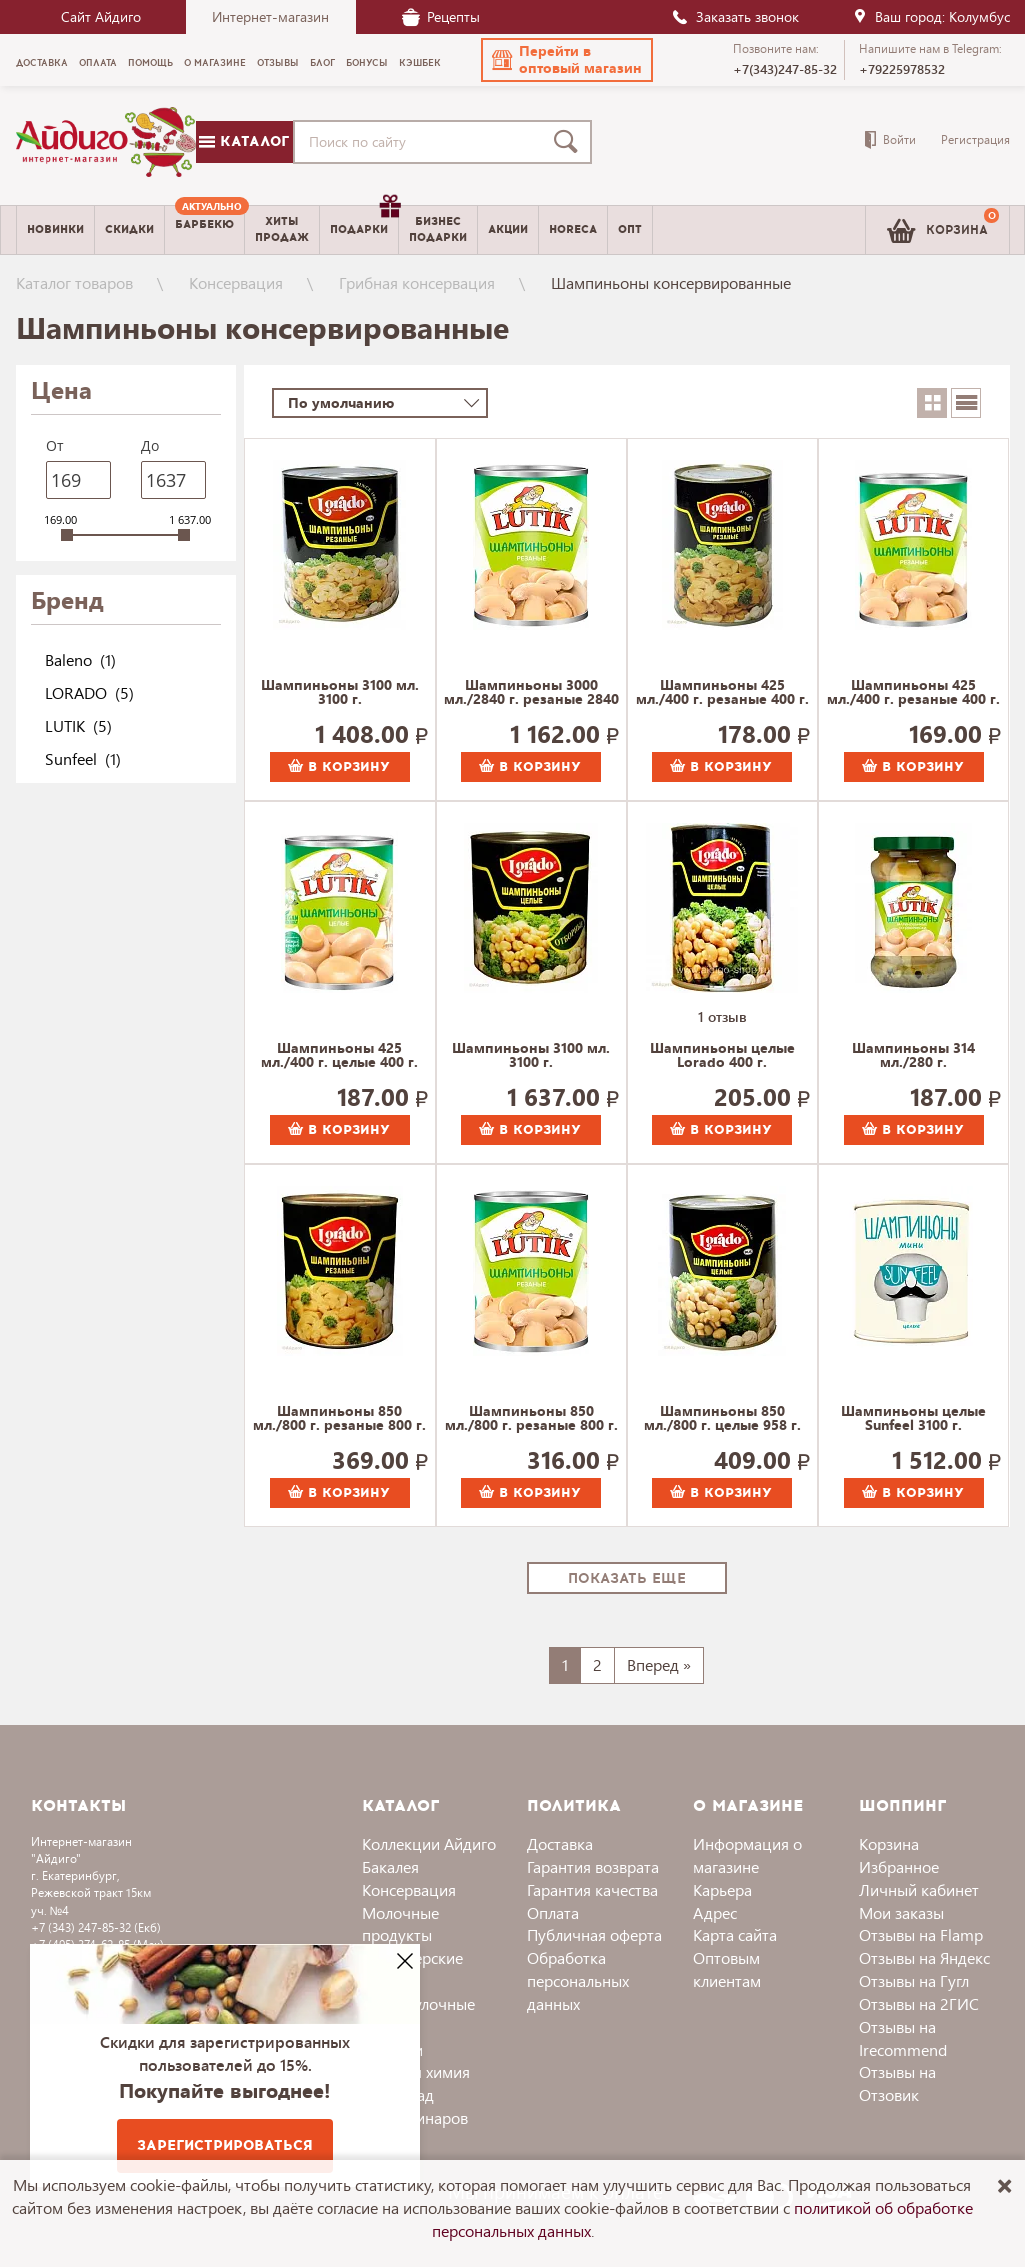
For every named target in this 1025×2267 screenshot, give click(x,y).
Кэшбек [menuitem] (420, 63)
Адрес (715, 1912)
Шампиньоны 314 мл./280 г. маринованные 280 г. (914, 1056)
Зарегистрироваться (225, 2145)
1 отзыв (722, 1016)
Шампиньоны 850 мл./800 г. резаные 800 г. (339, 1419)
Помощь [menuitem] (150, 63)
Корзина (889, 1843)
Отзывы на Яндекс (924, 1957)
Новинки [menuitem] (55, 229)
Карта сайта (735, 1934)
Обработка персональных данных (578, 1980)
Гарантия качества (592, 1889)
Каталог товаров (74, 282)
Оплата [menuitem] (98, 63)
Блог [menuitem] (322, 63)
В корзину (339, 767)
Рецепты (441, 16)
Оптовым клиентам (727, 1969)
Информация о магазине (747, 1855)
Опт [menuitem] (630, 229)
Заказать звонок (735, 16)
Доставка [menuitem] (42, 63)
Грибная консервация (417, 282)
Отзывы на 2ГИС (919, 2003)
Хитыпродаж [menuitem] (282, 229)
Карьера (722, 1889)
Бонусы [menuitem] (367, 63)
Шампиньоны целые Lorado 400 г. (722, 1056)
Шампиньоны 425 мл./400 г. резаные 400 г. (722, 693)
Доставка (560, 1843)
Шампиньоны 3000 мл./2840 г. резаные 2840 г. (531, 693)
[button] (567, 60)
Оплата (553, 1912)
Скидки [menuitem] (129, 229)
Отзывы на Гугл (914, 1980)
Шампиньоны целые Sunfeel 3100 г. (913, 1419)
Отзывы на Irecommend (903, 2038)
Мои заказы (901, 1912)
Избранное (899, 1866)
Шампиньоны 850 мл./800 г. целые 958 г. (722, 1419)
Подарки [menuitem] (364, 222)
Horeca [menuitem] (573, 229)
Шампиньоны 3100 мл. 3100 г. (340, 693)
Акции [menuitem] (508, 229)
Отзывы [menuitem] (278, 63)
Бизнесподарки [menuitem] (438, 229)
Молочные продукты (400, 1924)
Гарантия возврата (593, 1866)
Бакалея (390, 1866)
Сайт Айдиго (101, 16)
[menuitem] (204, 230)
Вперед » (659, 1664)
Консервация (236, 282)
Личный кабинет (919, 1889)
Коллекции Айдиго (429, 1843)
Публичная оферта (594, 1934)
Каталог (244, 141)
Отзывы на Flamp (921, 1934)
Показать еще (627, 1578)
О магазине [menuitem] (215, 63)
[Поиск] (570, 142)
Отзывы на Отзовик (897, 2083)
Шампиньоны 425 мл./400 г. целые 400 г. (339, 1056)
